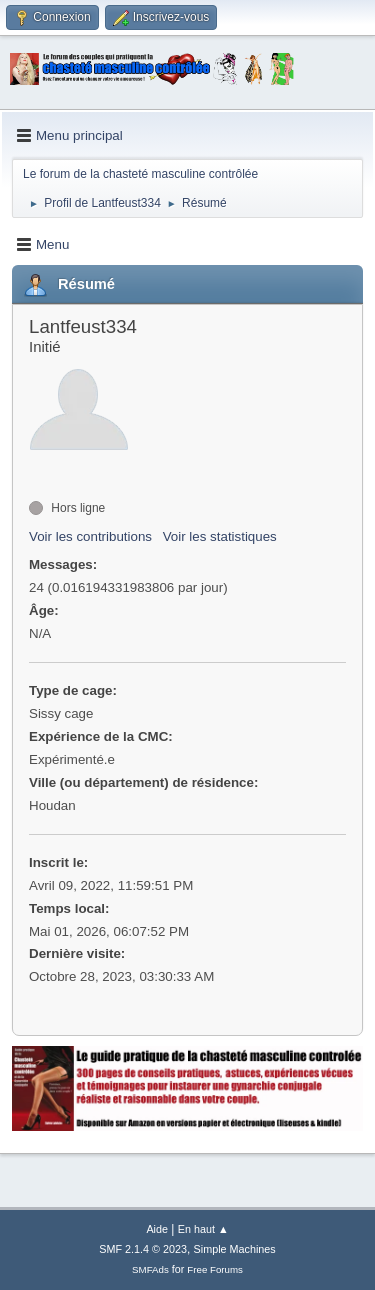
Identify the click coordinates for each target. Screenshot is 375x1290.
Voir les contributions (90, 536)
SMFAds (150, 1269)
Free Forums (215, 1269)
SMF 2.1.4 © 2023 (143, 1249)
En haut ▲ (203, 1229)
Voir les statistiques (220, 536)
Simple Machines (235, 1249)
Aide (157, 1229)
